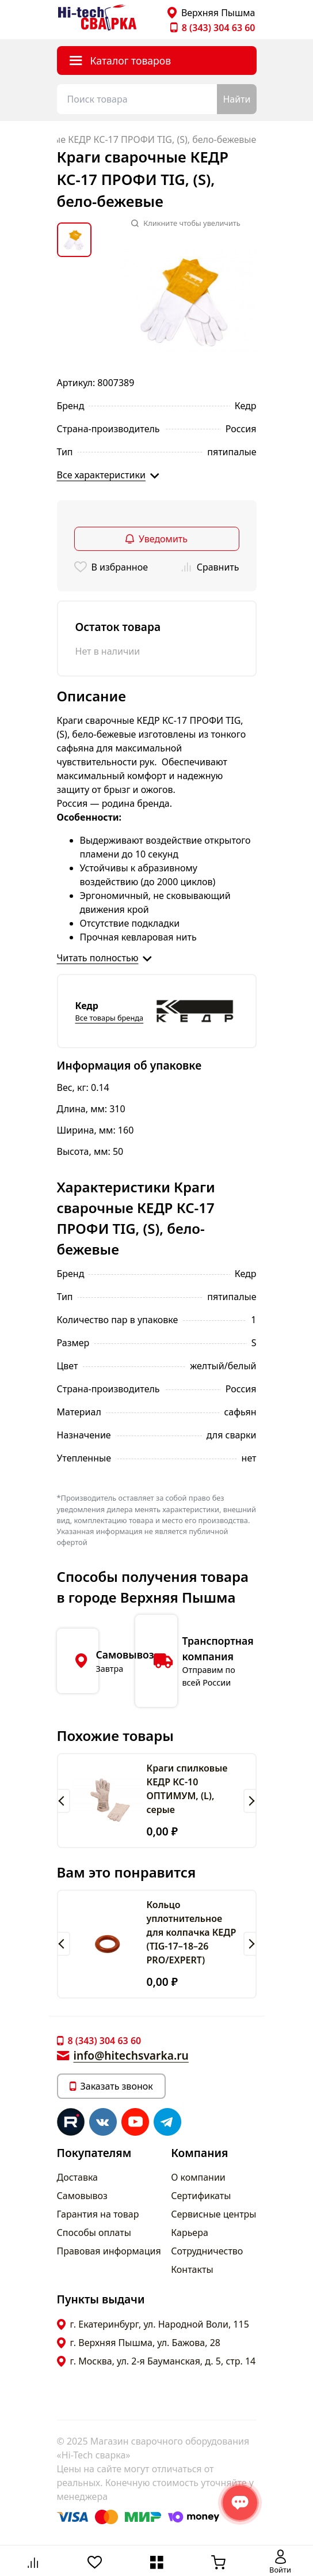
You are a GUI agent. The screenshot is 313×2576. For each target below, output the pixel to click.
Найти (236, 99)
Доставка (77, 2177)
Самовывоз (82, 2195)
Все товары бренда (109, 1018)
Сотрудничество (207, 2251)
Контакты (192, 2269)
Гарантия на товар (98, 2214)
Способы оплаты (94, 2232)
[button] (63, 1801)
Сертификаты (201, 2195)
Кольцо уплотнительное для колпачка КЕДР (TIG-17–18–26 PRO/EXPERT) (191, 1932)
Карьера (189, 2232)
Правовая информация (109, 2251)
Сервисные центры (213, 2214)
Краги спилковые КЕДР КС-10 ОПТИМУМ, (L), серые (187, 1789)
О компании (198, 2177)
